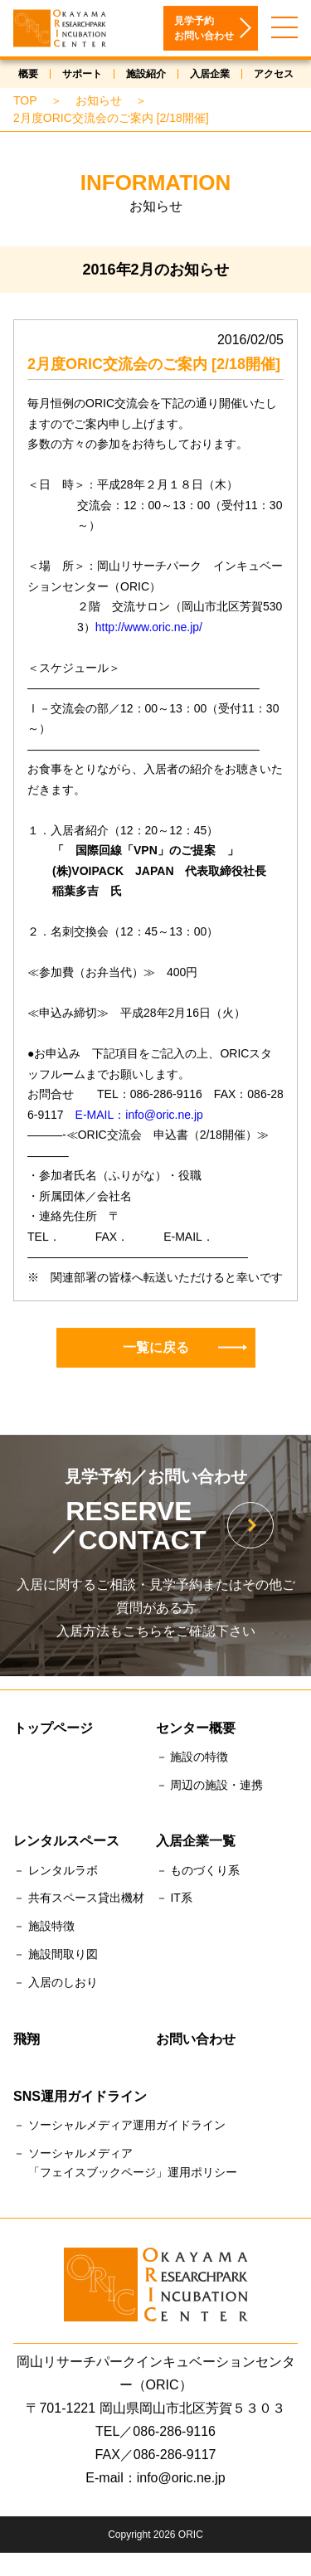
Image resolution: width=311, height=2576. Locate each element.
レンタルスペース (66, 1842)
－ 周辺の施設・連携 (210, 1786)
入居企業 (210, 75)
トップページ (53, 1730)
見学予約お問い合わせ (204, 30)
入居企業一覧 (196, 1842)
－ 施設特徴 (44, 1927)
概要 (28, 75)
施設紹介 (146, 75)
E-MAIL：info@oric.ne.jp (139, 1116)
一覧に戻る (185, 1349)
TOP (25, 102)
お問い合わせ (196, 2041)
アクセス (274, 75)
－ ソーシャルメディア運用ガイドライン (119, 2126)
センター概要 (196, 1730)
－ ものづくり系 (198, 1872)
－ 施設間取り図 (55, 1955)
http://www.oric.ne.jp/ (148, 628)
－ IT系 (174, 1899)
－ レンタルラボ (55, 1872)
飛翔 (26, 2041)
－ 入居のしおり (55, 1983)
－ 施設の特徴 (192, 1758)
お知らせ (98, 102)
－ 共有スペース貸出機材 (78, 1899)
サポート (82, 75)
